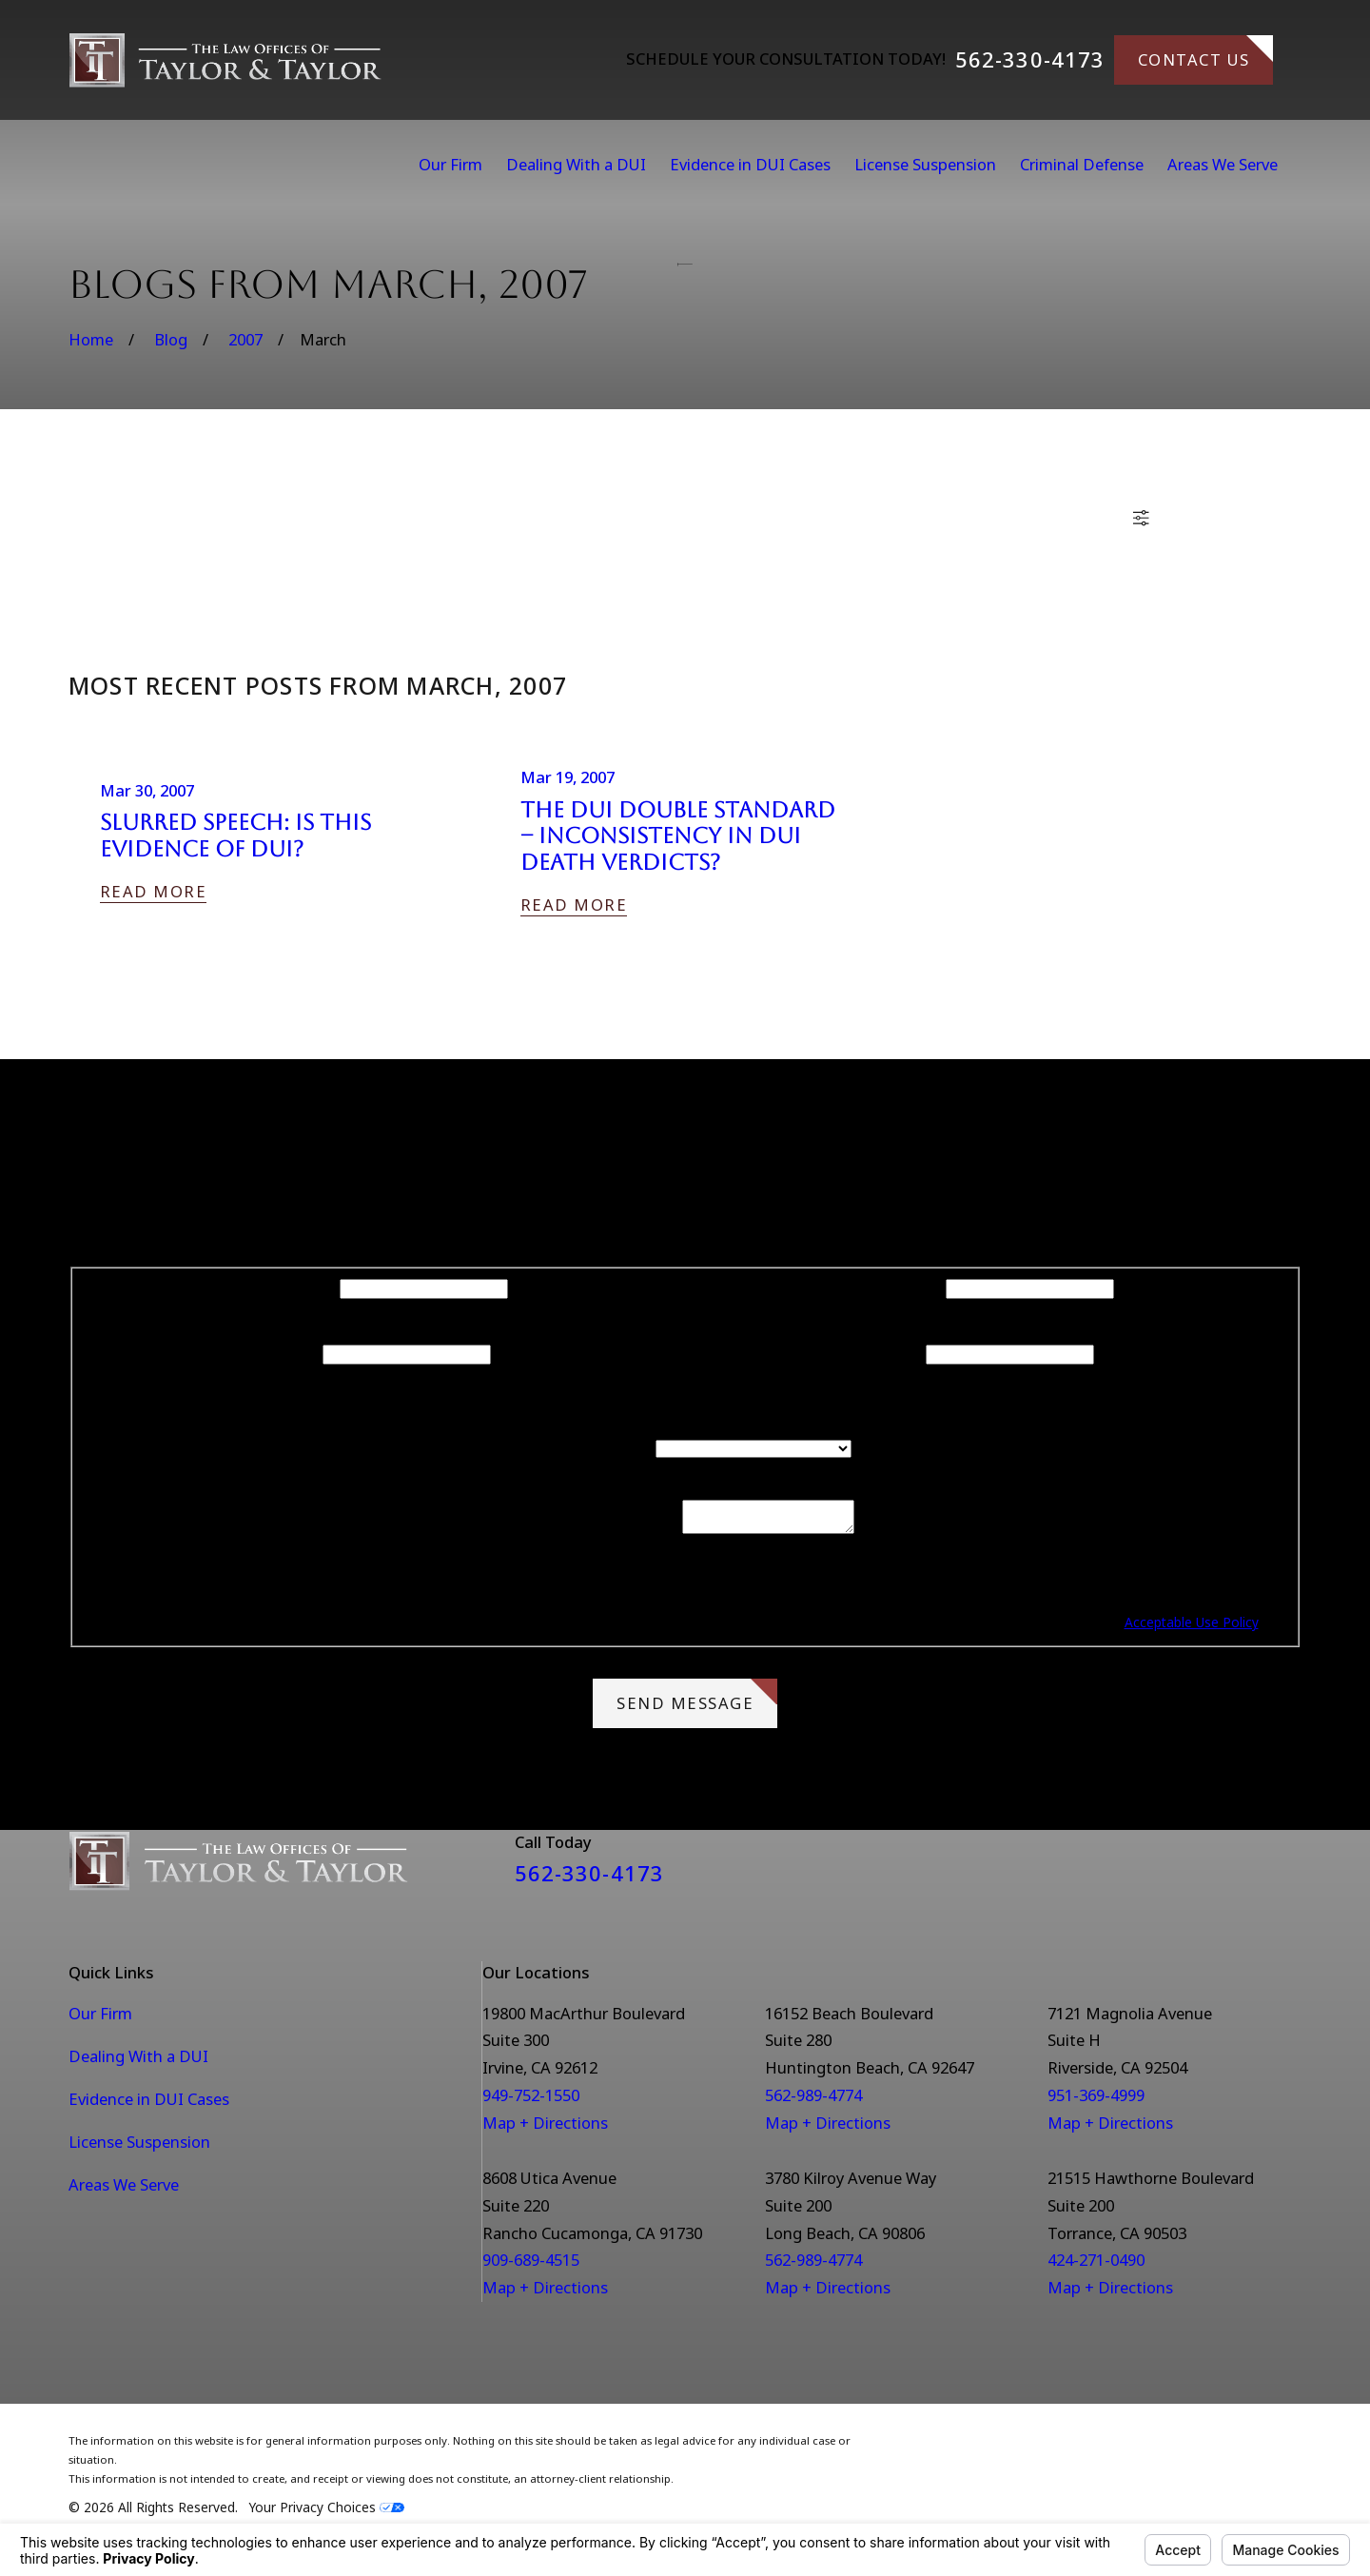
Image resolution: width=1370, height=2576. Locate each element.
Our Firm (100, 2019)
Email (902, 1353)
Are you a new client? (575, 1447)
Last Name (902, 1287)
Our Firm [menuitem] (450, 164)
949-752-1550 (530, 2101)
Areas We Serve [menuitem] (1222, 164)
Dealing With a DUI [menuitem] (576, 164)
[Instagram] (1291, 1874)
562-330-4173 (1030, 59)
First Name (296, 1287)
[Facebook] (1241, 1874)
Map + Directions (545, 2128)
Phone (295, 1353)
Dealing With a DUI (138, 2062)
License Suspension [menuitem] (925, 164)
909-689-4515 (530, 2265)
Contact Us (1206, 52)
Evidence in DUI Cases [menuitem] (750, 164)
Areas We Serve (123, 2190)
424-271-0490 (1096, 2265)
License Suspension (139, 2147)
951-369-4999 (1096, 2101)
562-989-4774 (813, 2101)
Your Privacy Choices (326, 2513)
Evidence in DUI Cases (148, 2104)
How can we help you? (588, 1533)
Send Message (696, 1702)
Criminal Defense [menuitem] (1082, 164)
